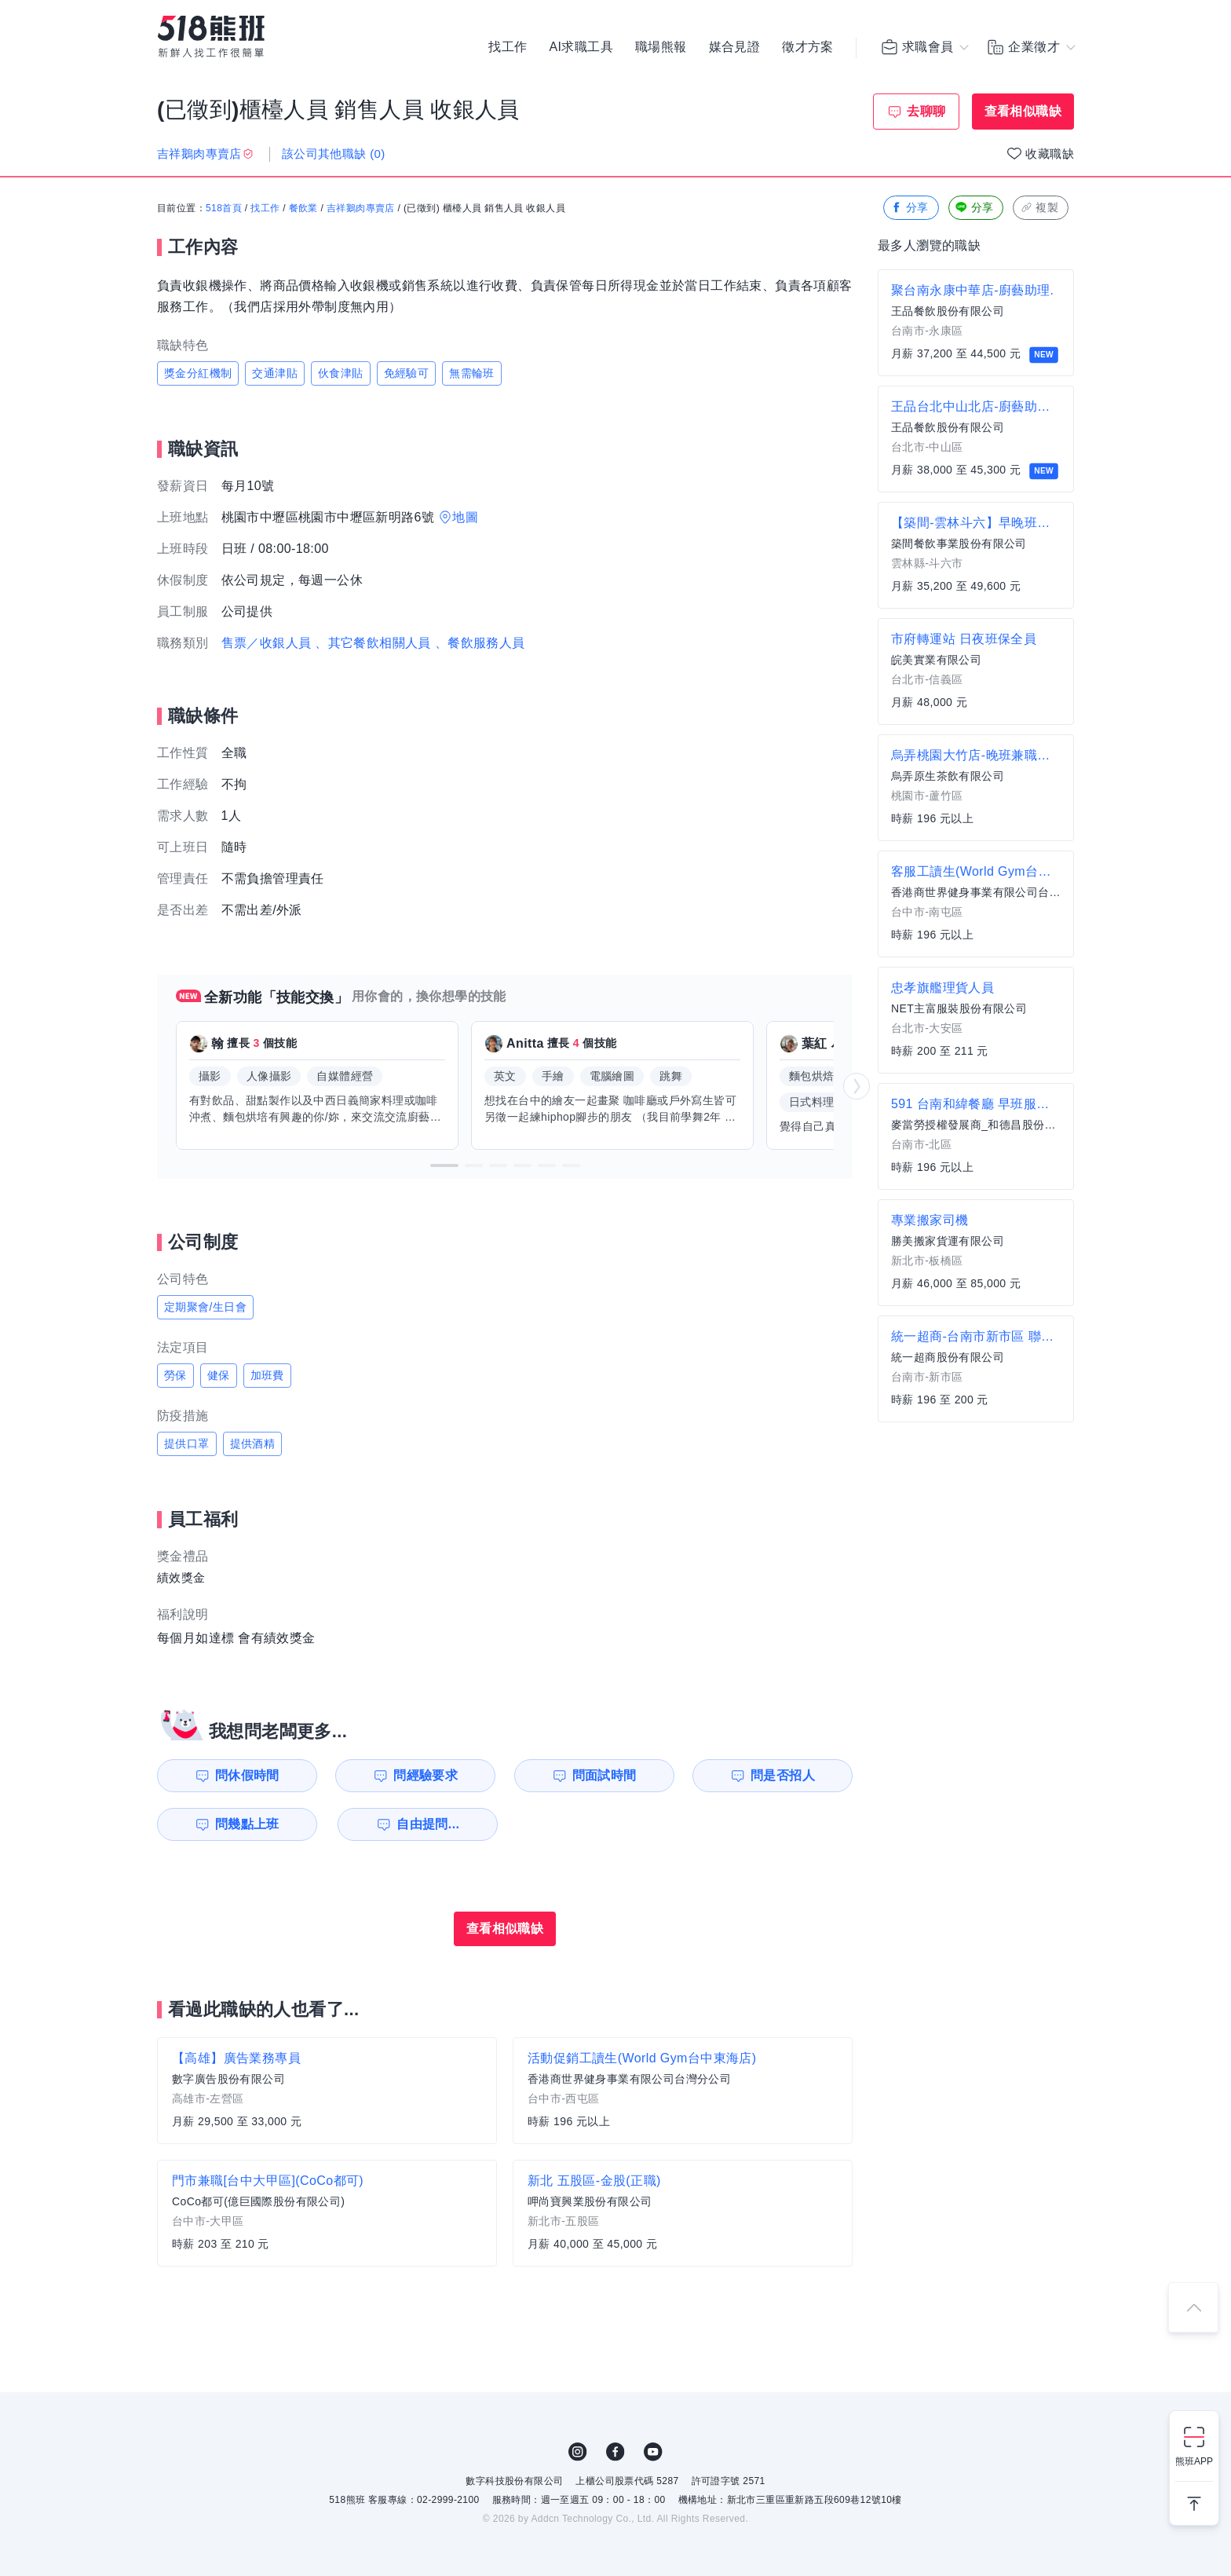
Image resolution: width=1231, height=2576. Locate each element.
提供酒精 (253, 1443)
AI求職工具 (581, 47)
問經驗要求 (425, 1775)
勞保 (175, 1375)
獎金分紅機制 (198, 373)
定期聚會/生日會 (205, 1307)
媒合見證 (735, 47)
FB (615, 2451)
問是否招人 (783, 1775)
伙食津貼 (340, 373)
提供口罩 (187, 1443)
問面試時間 (604, 1775)
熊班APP (1194, 2461)
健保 (218, 1375)
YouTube (653, 2451)
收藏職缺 (1049, 153)
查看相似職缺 (1022, 111)
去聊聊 (926, 111)
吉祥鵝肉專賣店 (361, 208)
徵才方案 (808, 47)
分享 (909, 207)
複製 (1039, 207)
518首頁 (224, 208)
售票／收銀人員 (266, 642)
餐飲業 (303, 208)
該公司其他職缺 (333, 153)
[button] (444, 1165)
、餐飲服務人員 (480, 642)
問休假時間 (247, 1775)
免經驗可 (406, 373)
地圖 (465, 517)
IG (577, 2451)
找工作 (507, 47)
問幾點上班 (247, 1824)
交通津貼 (275, 373)
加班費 (267, 1375)
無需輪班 (472, 373)
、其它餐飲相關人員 (373, 642)
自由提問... (427, 1824)
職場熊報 (661, 47)
